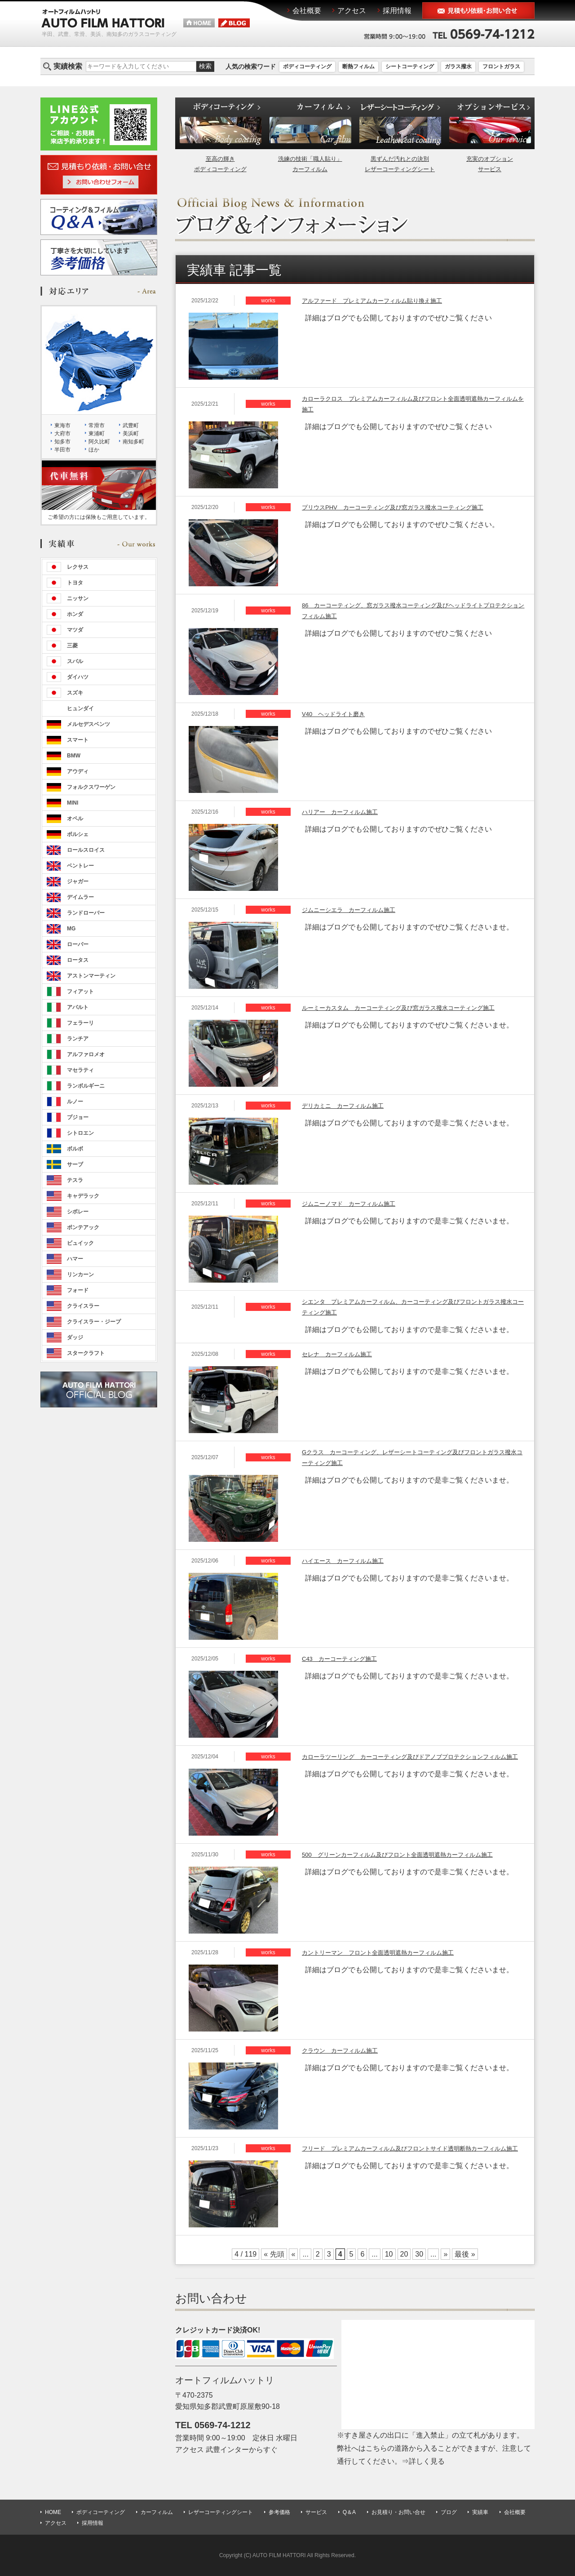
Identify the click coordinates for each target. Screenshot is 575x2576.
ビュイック (80, 1243)
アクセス (55, 2523)
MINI (72, 803)
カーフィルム (157, 2512)
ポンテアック (83, 1227)
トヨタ (75, 583)
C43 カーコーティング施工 (339, 1658)
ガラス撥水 (458, 66)
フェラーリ (80, 1023)
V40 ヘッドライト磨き (333, 714)
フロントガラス (501, 66)
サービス (316, 2512)
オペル (75, 818)
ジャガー (77, 881)
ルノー (75, 1101)
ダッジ (75, 1337)
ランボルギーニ (86, 1086)
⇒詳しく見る (423, 2461)
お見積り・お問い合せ (398, 2512)
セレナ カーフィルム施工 (337, 1354)
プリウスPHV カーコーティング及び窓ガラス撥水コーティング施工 (392, 507)
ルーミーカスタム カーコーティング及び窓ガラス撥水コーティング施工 (398, 1008)
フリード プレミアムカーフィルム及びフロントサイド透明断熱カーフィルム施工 (410, 2148)
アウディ (77, 771)
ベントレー (80, 866)
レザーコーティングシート (220, 2512)
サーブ (75, 1164)
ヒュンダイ (80, 708)
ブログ (449, 2512)
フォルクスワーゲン (91, 787)
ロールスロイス (86, 850)
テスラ (75, 1180)
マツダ (75, 630)
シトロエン (80, 1133)
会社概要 (515, 2512)
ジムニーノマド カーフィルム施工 (348, 1203)
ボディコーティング (307, 66)
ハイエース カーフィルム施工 (343, 1561)
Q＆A (349, 2512)
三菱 (72, 645)
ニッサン (77, 598)
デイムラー (80, 897)
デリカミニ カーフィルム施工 (343, 1105)
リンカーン (80, 1274)
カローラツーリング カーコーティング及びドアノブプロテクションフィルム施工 (410, 1756)
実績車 (480, 2512)
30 (419, 2254)
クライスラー (83, 1306)
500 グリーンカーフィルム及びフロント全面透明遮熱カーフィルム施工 (397, 1854)
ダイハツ (77, 677)
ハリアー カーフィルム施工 (340, 812)
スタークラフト (86, 1353)
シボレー (77, 1211)
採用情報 (92, 2523)
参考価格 (279, 2512)
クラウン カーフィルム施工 (340, 2050)
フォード (77, 1290)
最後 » (465, 2254)
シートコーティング (409, 66)
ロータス (77, 960)
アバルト (77, 1007)
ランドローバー (86, 913)
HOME (53, 2512)
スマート (77, 740)
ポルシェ (77, 834)
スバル (75, 661)
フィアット (80, 991)
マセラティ (80, 1070)
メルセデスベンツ (88, 724)
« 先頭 (274, 2254)
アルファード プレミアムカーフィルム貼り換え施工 (372, 300)
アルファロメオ (86, 1054)
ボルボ (75, 1149)
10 (389, 2254)
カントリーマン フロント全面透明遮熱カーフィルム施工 (378, 1952)
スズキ (75, 693)
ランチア (77, 1039)
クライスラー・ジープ (94, 1322)
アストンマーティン (91, 976)
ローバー (77, 944)
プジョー (77, 1117)
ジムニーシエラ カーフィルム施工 (348, 910)
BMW (73, 755)
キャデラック (83, 1196)
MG (71, 928)
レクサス (77, 567)
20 (404, 2254)
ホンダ (75, 614)
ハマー (75, 1259)
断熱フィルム (358, 66)
